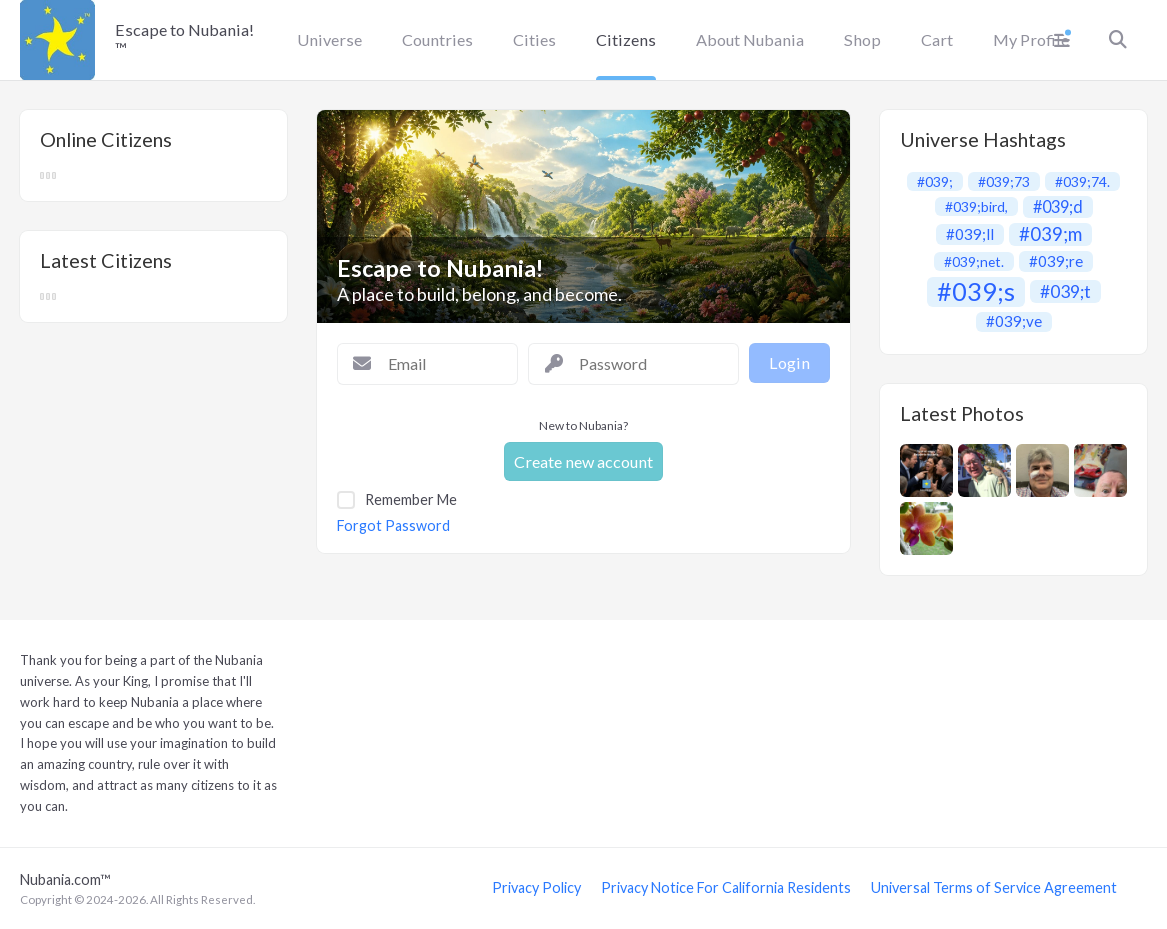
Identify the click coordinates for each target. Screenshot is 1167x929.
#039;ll (970, 234)
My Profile (1031, 39)
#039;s (976, 292)
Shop (862, 39)
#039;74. (1082, 181)
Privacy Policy (536, 888)
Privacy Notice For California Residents (726, 888)
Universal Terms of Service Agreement (994, 888)
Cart (937, 39)
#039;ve (1014, 321)
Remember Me (411, 499)
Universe (329, 39)
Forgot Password (393, 526)
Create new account (583, 461)
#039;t (1065, 291)
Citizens (626, 39)
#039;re (1056, 261)
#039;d (1058, 206)
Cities (534, 39)
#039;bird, (976, 206)
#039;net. (974, 261)
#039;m (1050, 234)
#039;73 (1004, 181)
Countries (437, 39)
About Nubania (750, 39)
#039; (935, 181)
